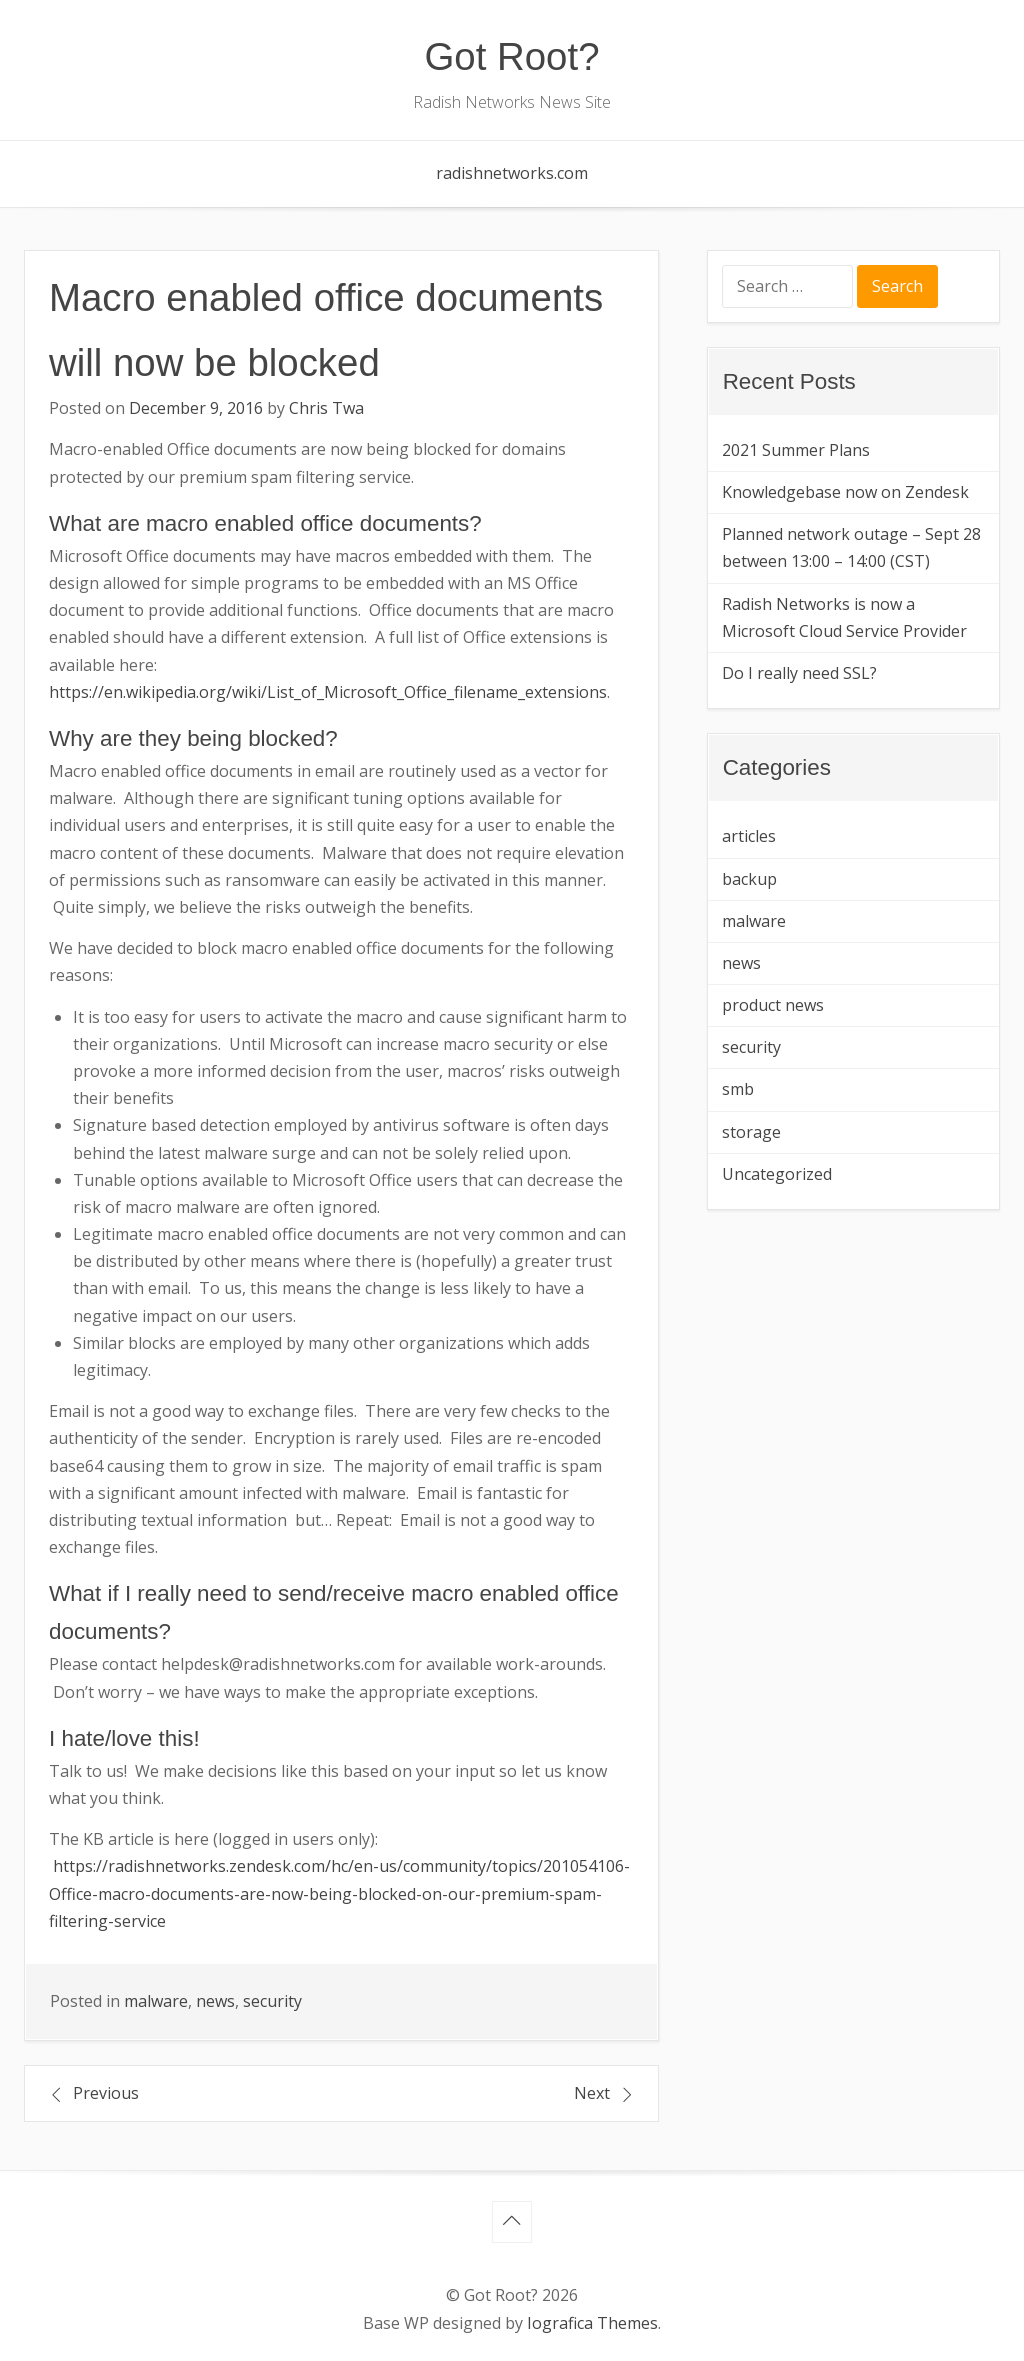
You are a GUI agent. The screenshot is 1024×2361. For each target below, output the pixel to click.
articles (749, 836)
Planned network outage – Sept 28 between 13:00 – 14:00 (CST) (851, 547)
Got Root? (512, 56)
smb (738, 1089)
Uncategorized (777, 1174)
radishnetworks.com (512, 173)
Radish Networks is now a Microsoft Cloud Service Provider (844, 617)
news (215, 2001)
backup (749, 879)
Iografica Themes (592, 2323)
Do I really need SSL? (799, 673)
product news (773, 1005)
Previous (106, 2093)
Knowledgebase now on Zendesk (845, 492)
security (272, 2001)
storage (751, 1132)
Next (592, 2093)
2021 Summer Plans (796, 450)
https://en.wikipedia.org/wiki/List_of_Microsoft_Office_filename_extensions (328, 692)
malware (156, 2001)
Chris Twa (326, 408)
